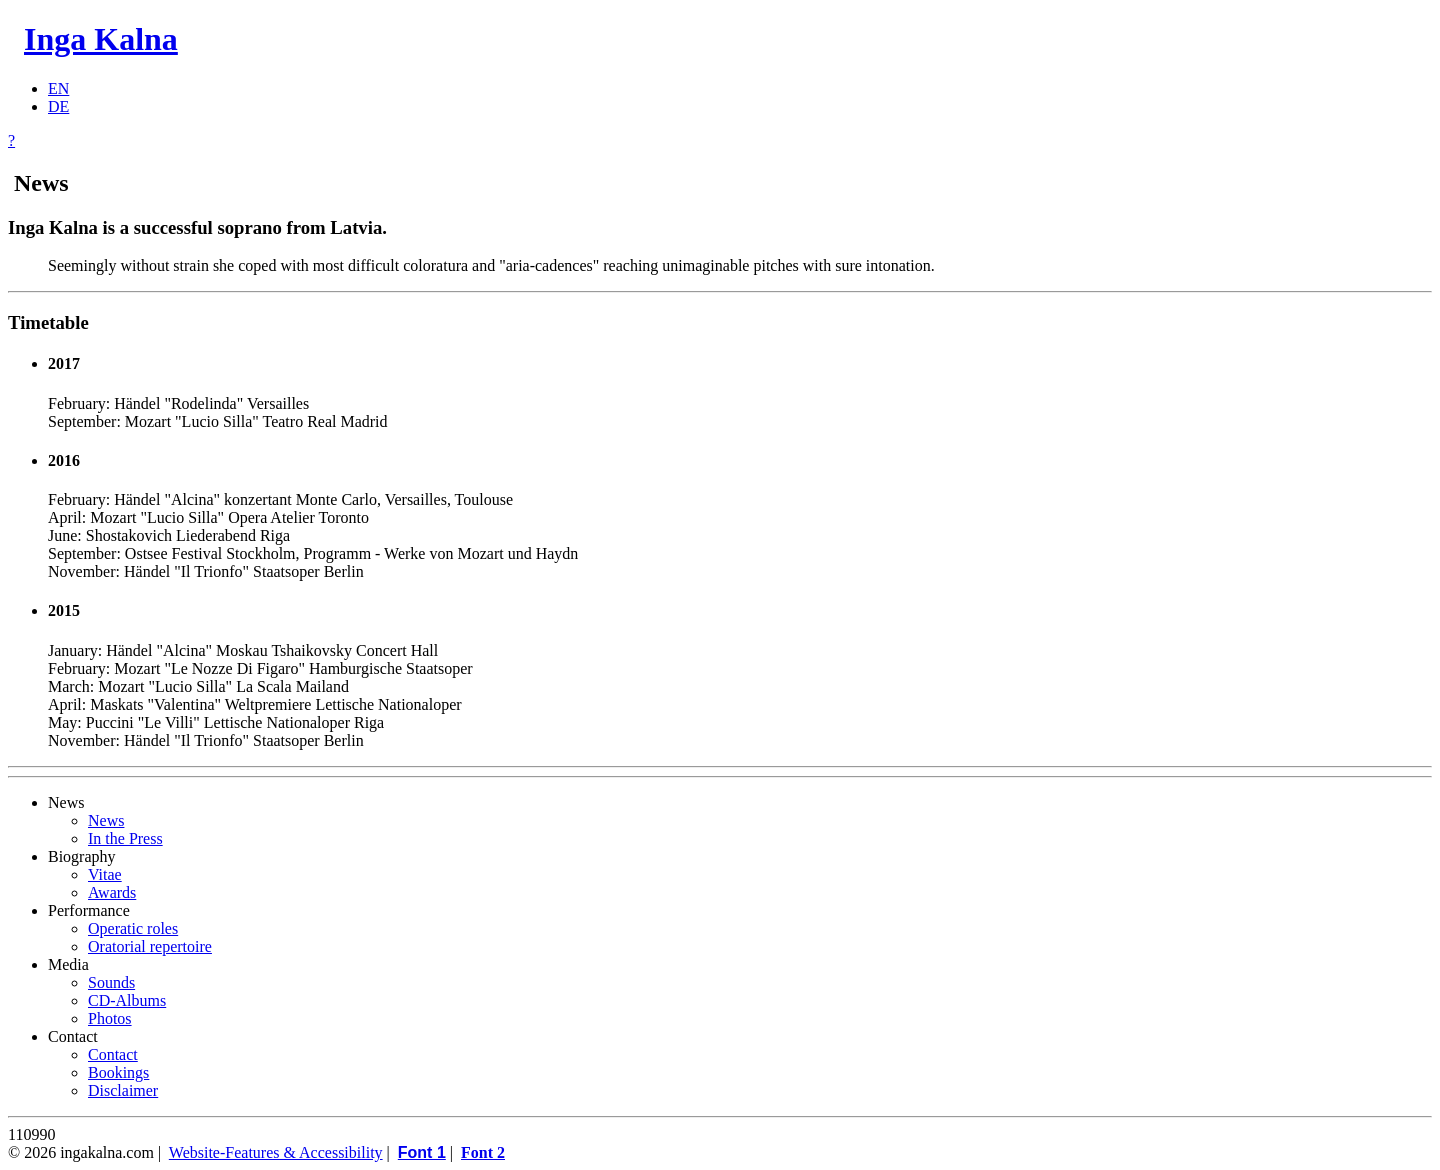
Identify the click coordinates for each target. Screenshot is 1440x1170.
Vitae (105, 874)
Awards (112, 892)
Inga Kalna (101, 39)
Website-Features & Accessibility (276, 1152)
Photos (110, 1018)
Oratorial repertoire (150, 946)
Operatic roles (133, 928)
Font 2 (483, 1152)
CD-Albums (127, 1000)
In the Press (125, 838)
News (106, 820)
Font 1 (422, 1152)
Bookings (118, 1072)
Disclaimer (123, 1090)
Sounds (111, 982)
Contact (113, 1054)
